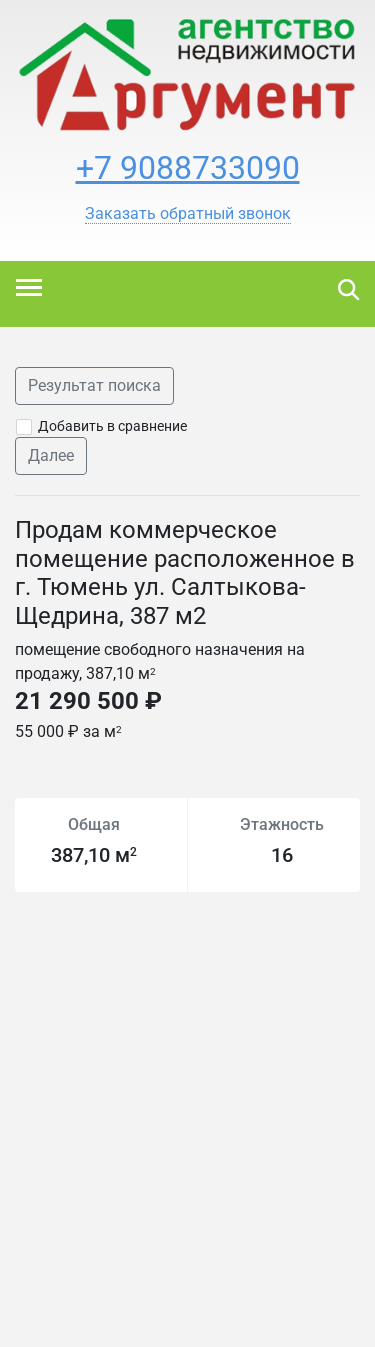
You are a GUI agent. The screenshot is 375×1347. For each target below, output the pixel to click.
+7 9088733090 (188, 168)
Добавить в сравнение (112, 426)
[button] (188, 214)
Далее (51, 455)
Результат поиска (94, 385)
